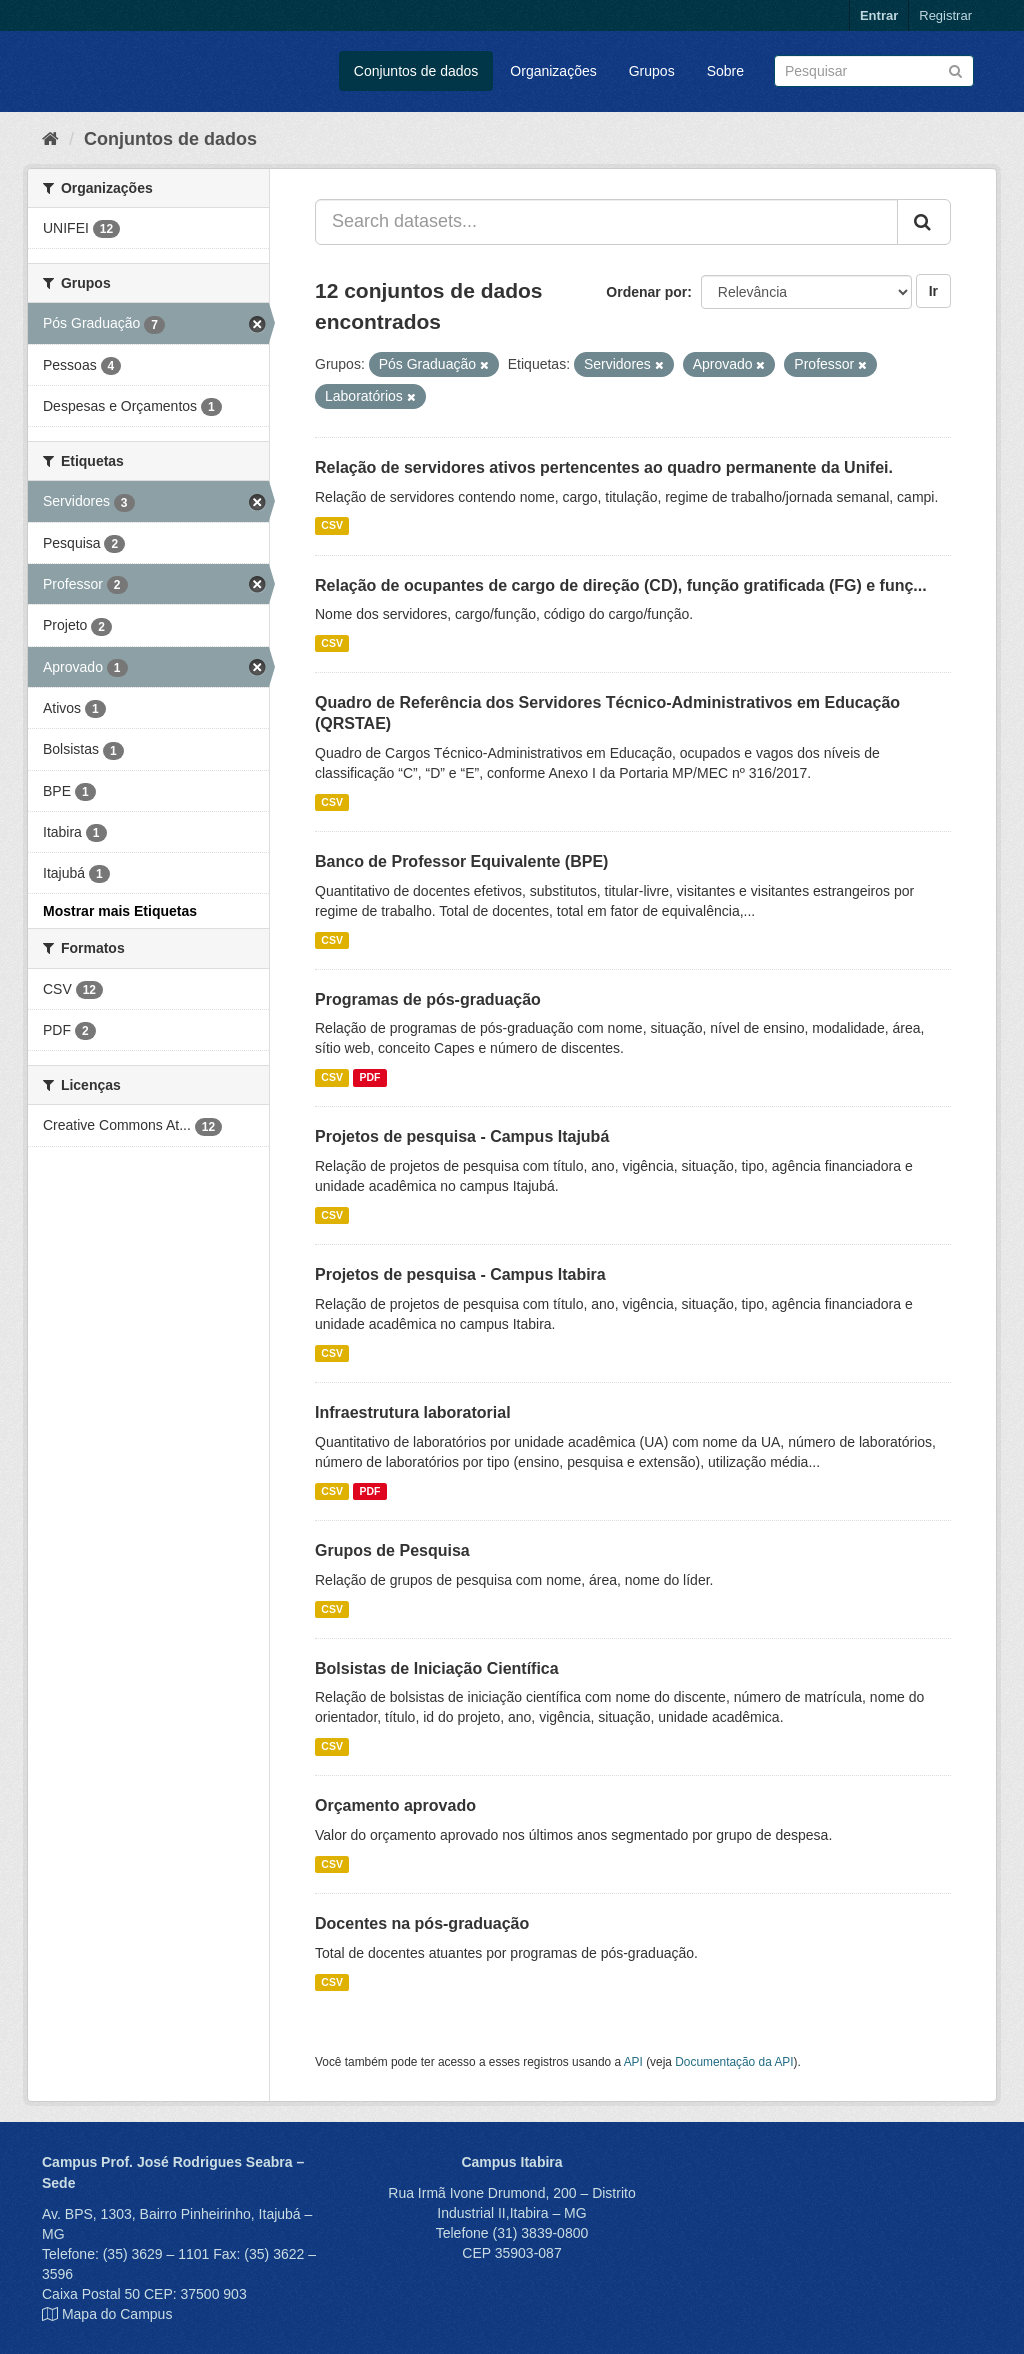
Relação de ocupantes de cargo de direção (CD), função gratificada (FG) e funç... (621, 585)
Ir (933, 291)
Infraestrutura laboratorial (413, 1412)
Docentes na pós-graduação (422, 1923)
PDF (369, 1077)
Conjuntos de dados (416, 71)
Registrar (945, 15)
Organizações (553, 71)
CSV (332, 526)
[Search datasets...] (606, 222)
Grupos (652, 71)
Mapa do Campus (117, 2314)
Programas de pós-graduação (428, 999)
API (633, 2062)
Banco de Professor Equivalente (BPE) (461, 861)
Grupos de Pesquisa (392, 1550)
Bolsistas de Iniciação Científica (437, 1668)
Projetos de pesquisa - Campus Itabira (460, 1274)
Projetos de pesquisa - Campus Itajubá (462, 1136)
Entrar (879, 15)
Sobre (725, 71)
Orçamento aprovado (395, 1805)
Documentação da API (734, 2062)
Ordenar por (646, 292)
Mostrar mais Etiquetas (120, 911)
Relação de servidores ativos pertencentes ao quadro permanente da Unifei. (604, 467)
